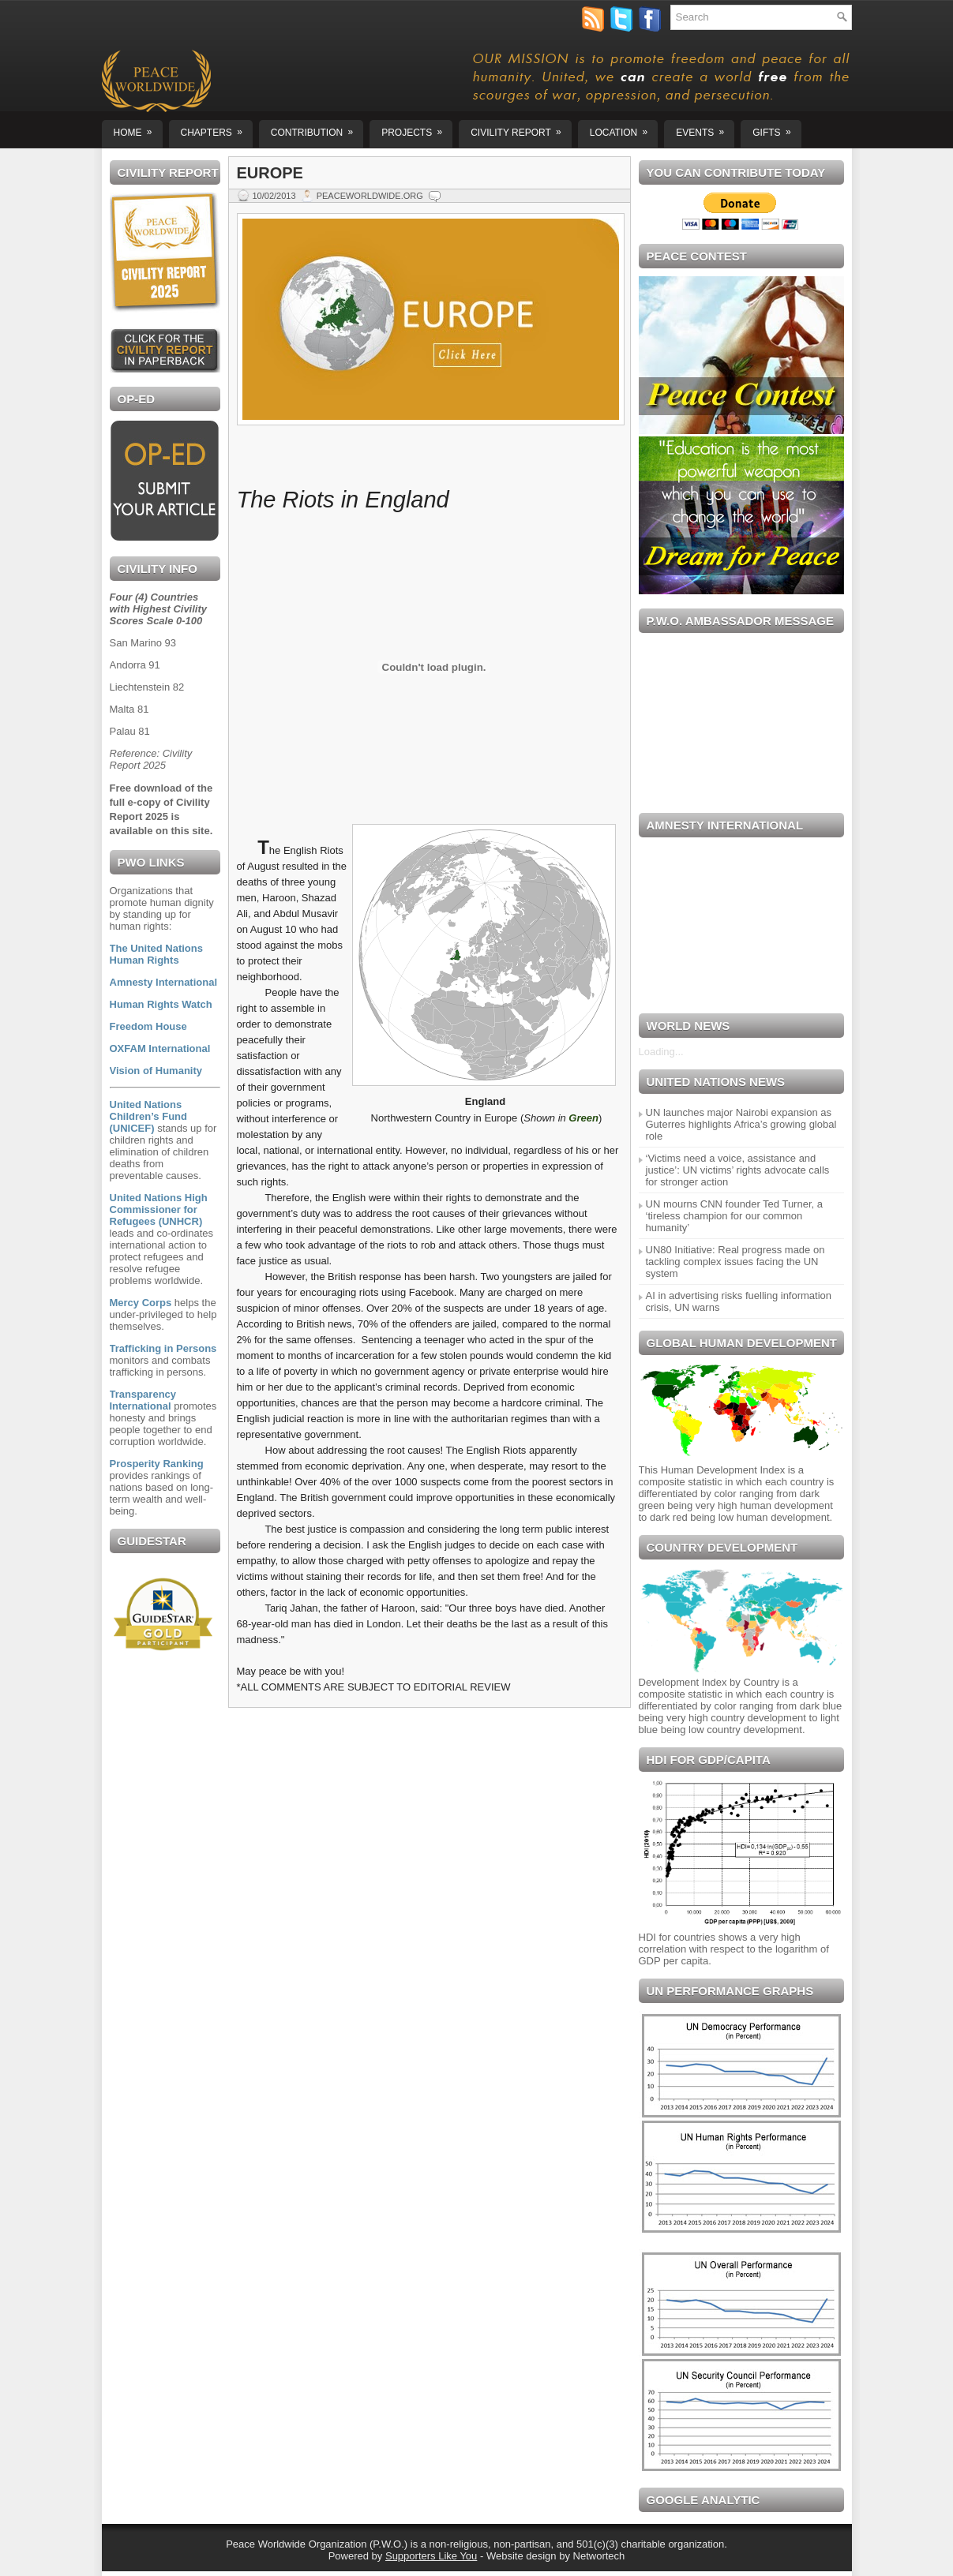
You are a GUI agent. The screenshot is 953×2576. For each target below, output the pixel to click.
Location (624, 129)
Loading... (661, 1052)
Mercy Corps (141, 1303)
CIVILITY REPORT (521, 129)
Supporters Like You (431, 2556)
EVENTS (705, 129)
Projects (416, 129)
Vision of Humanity (156, 1070)
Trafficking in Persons (163, 1348)
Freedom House (148, 1026)
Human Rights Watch (161, 1004)
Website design (521, 2556)
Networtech (599, 2556)
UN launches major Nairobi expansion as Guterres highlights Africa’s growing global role (741, 1124)
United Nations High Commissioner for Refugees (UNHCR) (159, 1209)
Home (138, 129)
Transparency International (143, 1400)
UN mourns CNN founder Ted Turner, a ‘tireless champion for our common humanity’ (734, 1216)
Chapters (217, 129)
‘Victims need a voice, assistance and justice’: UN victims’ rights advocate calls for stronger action (738, 1170)
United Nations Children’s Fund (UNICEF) (148, 1116)
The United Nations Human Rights (156, 954)
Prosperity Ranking (157, 1464)
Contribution (317, 129)
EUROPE (270, 173)
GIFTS (776, 129)
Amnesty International (164, 982)
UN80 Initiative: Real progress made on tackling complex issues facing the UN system (735, 1261)
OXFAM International (160, 1048)
